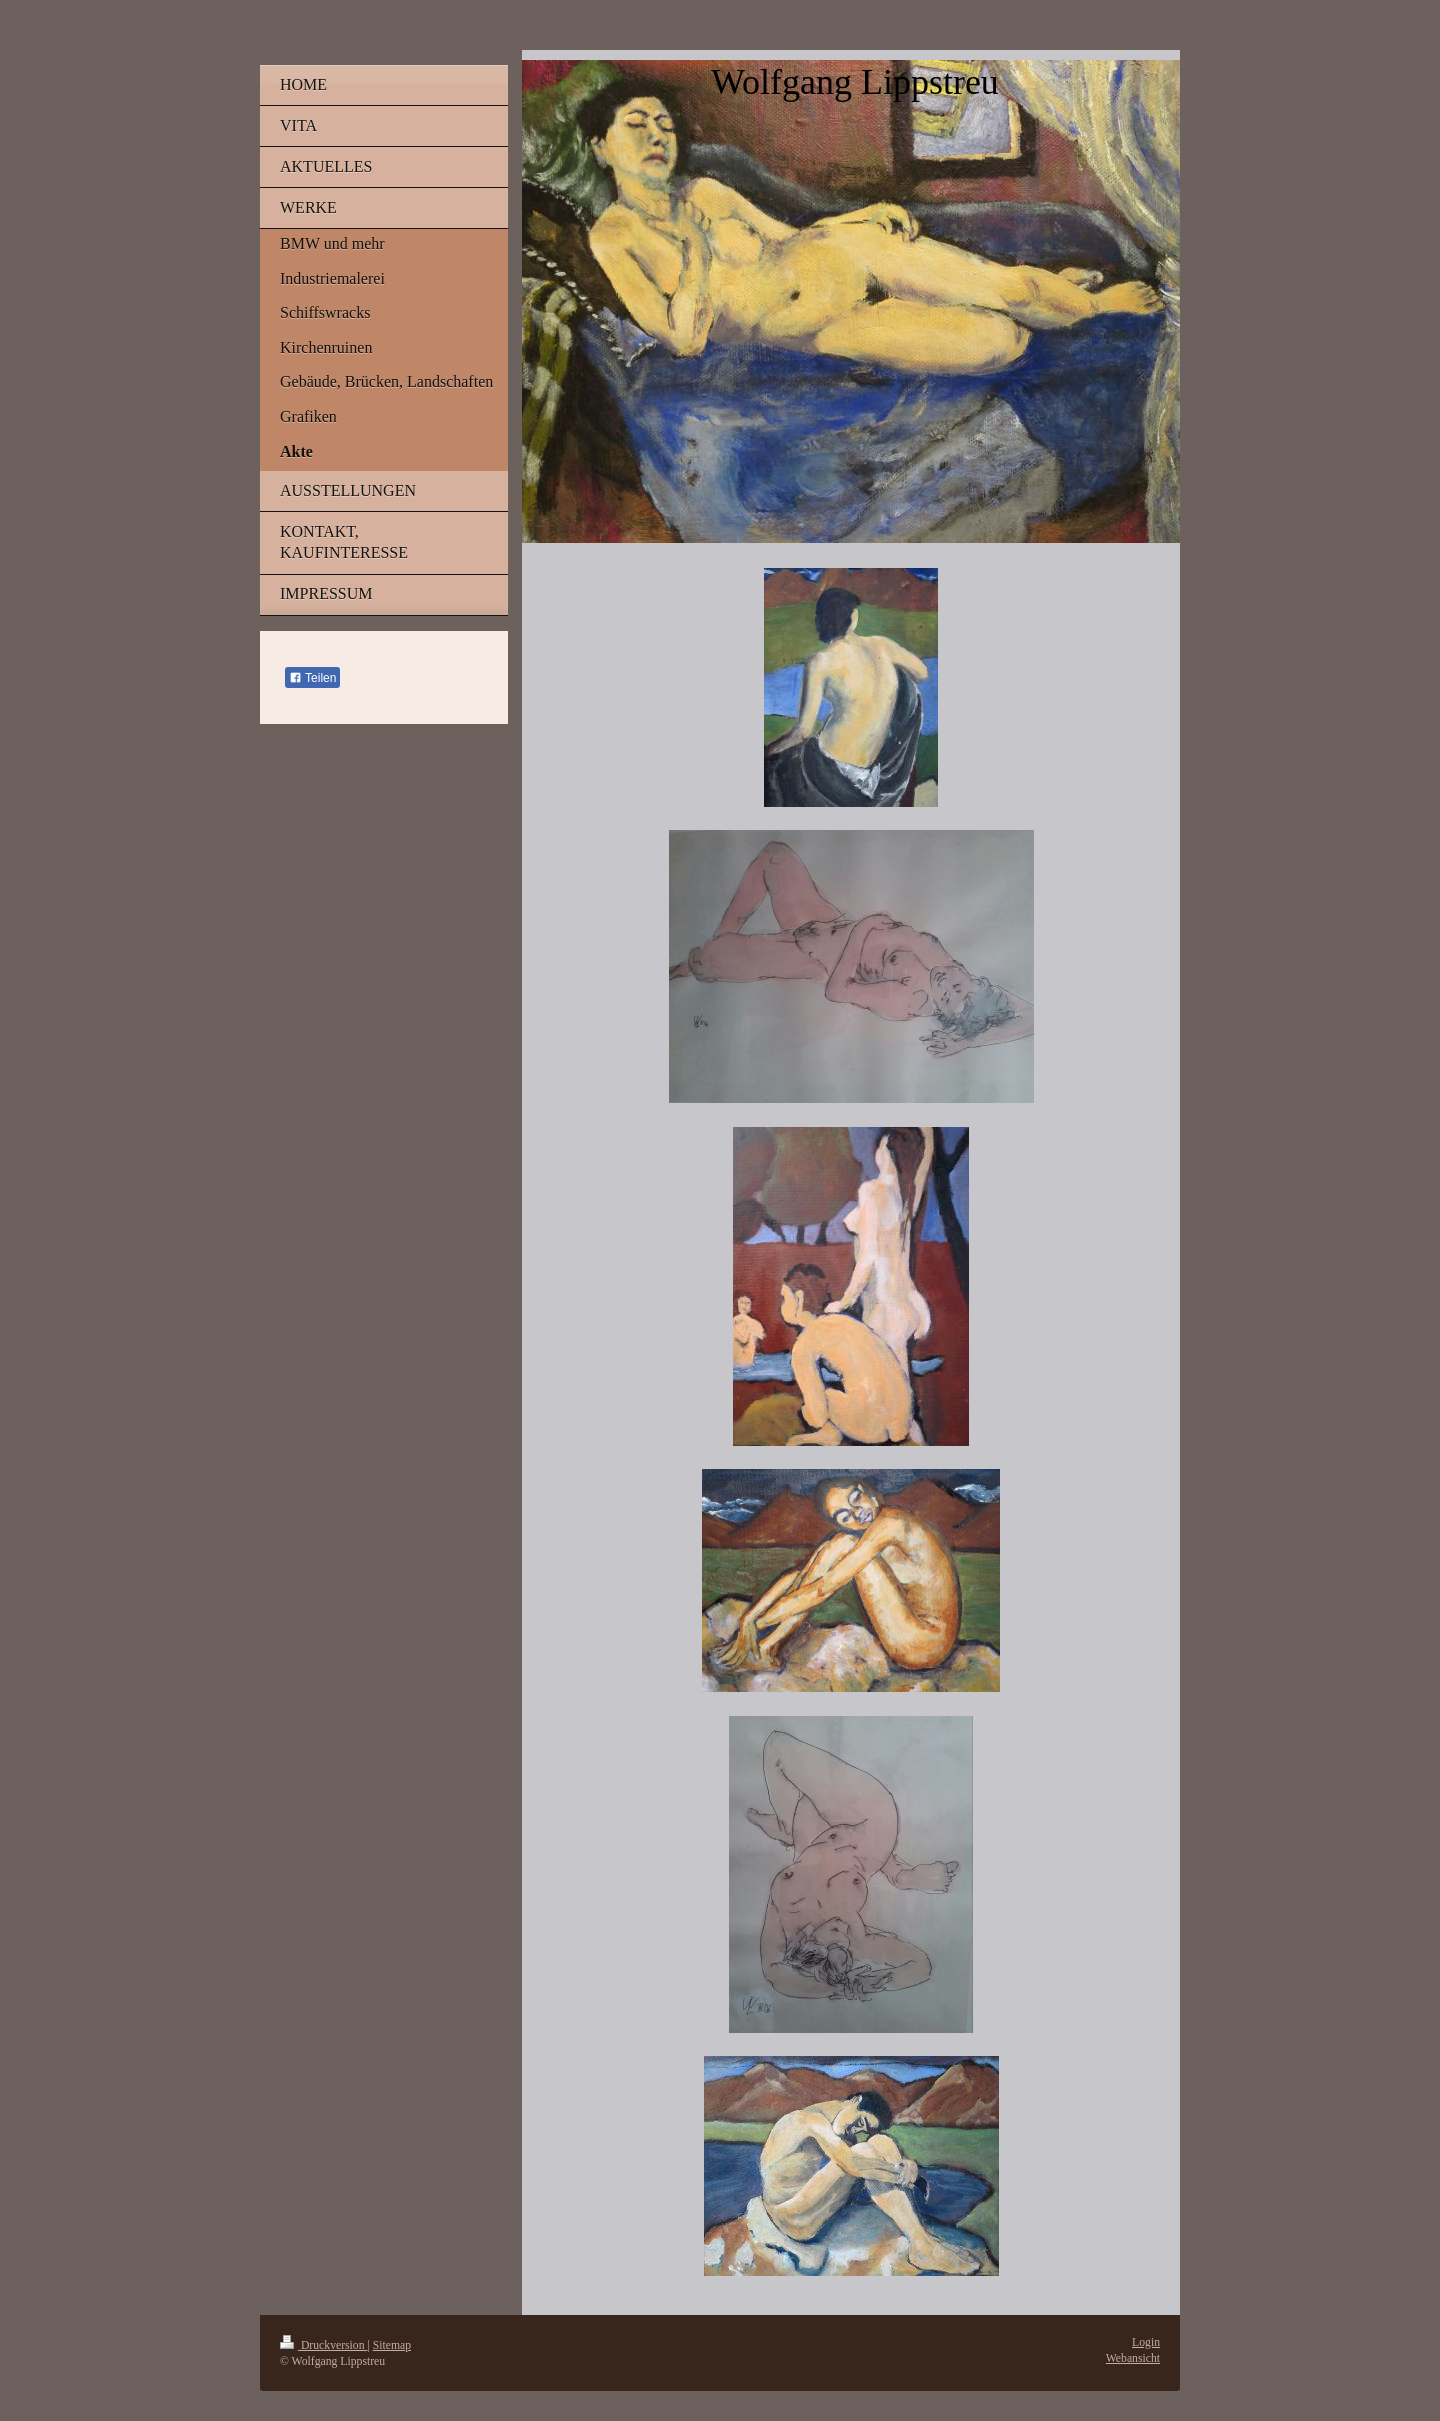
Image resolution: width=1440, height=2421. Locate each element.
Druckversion (323, 2345)
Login (1146, 2342)
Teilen (312, 678)
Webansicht (1133, 2358)
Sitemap (392, 2345)
